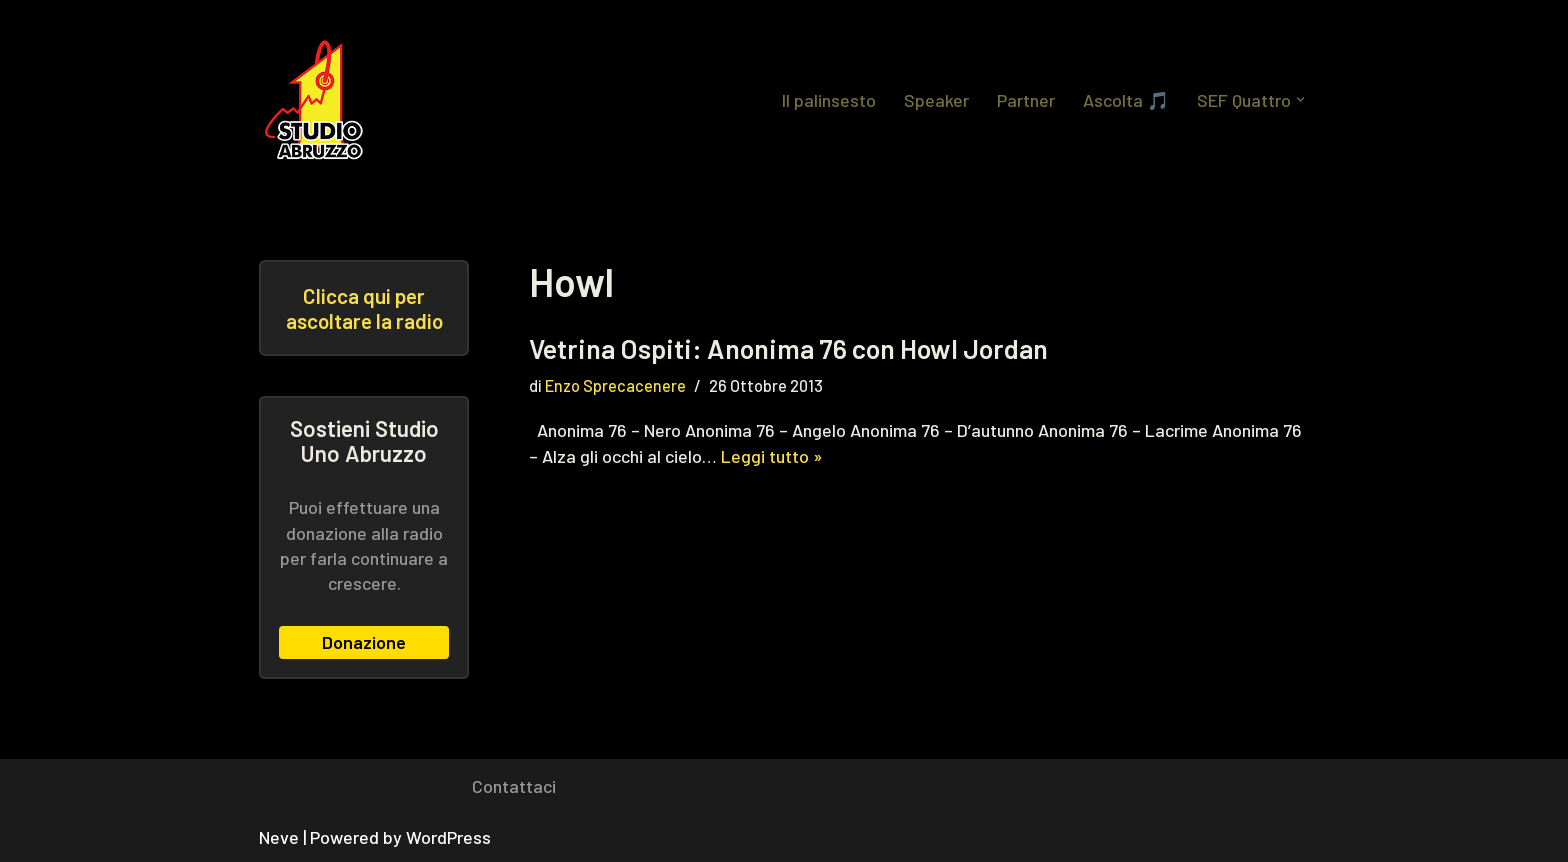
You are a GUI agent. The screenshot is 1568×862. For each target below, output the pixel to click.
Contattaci (514, 786)
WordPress (448, 837)
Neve (279, 837)
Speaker (936, 100)
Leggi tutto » (772, 456)
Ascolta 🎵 (1126, 100)
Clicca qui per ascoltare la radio (364, 308)
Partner (1026, 100)
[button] (1300, 99)
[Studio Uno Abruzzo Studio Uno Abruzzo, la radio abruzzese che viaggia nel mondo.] (319, 100)
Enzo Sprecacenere (615, 385)
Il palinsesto (829, 100)
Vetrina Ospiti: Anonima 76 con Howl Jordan (788, 348)
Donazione (364, 642)
